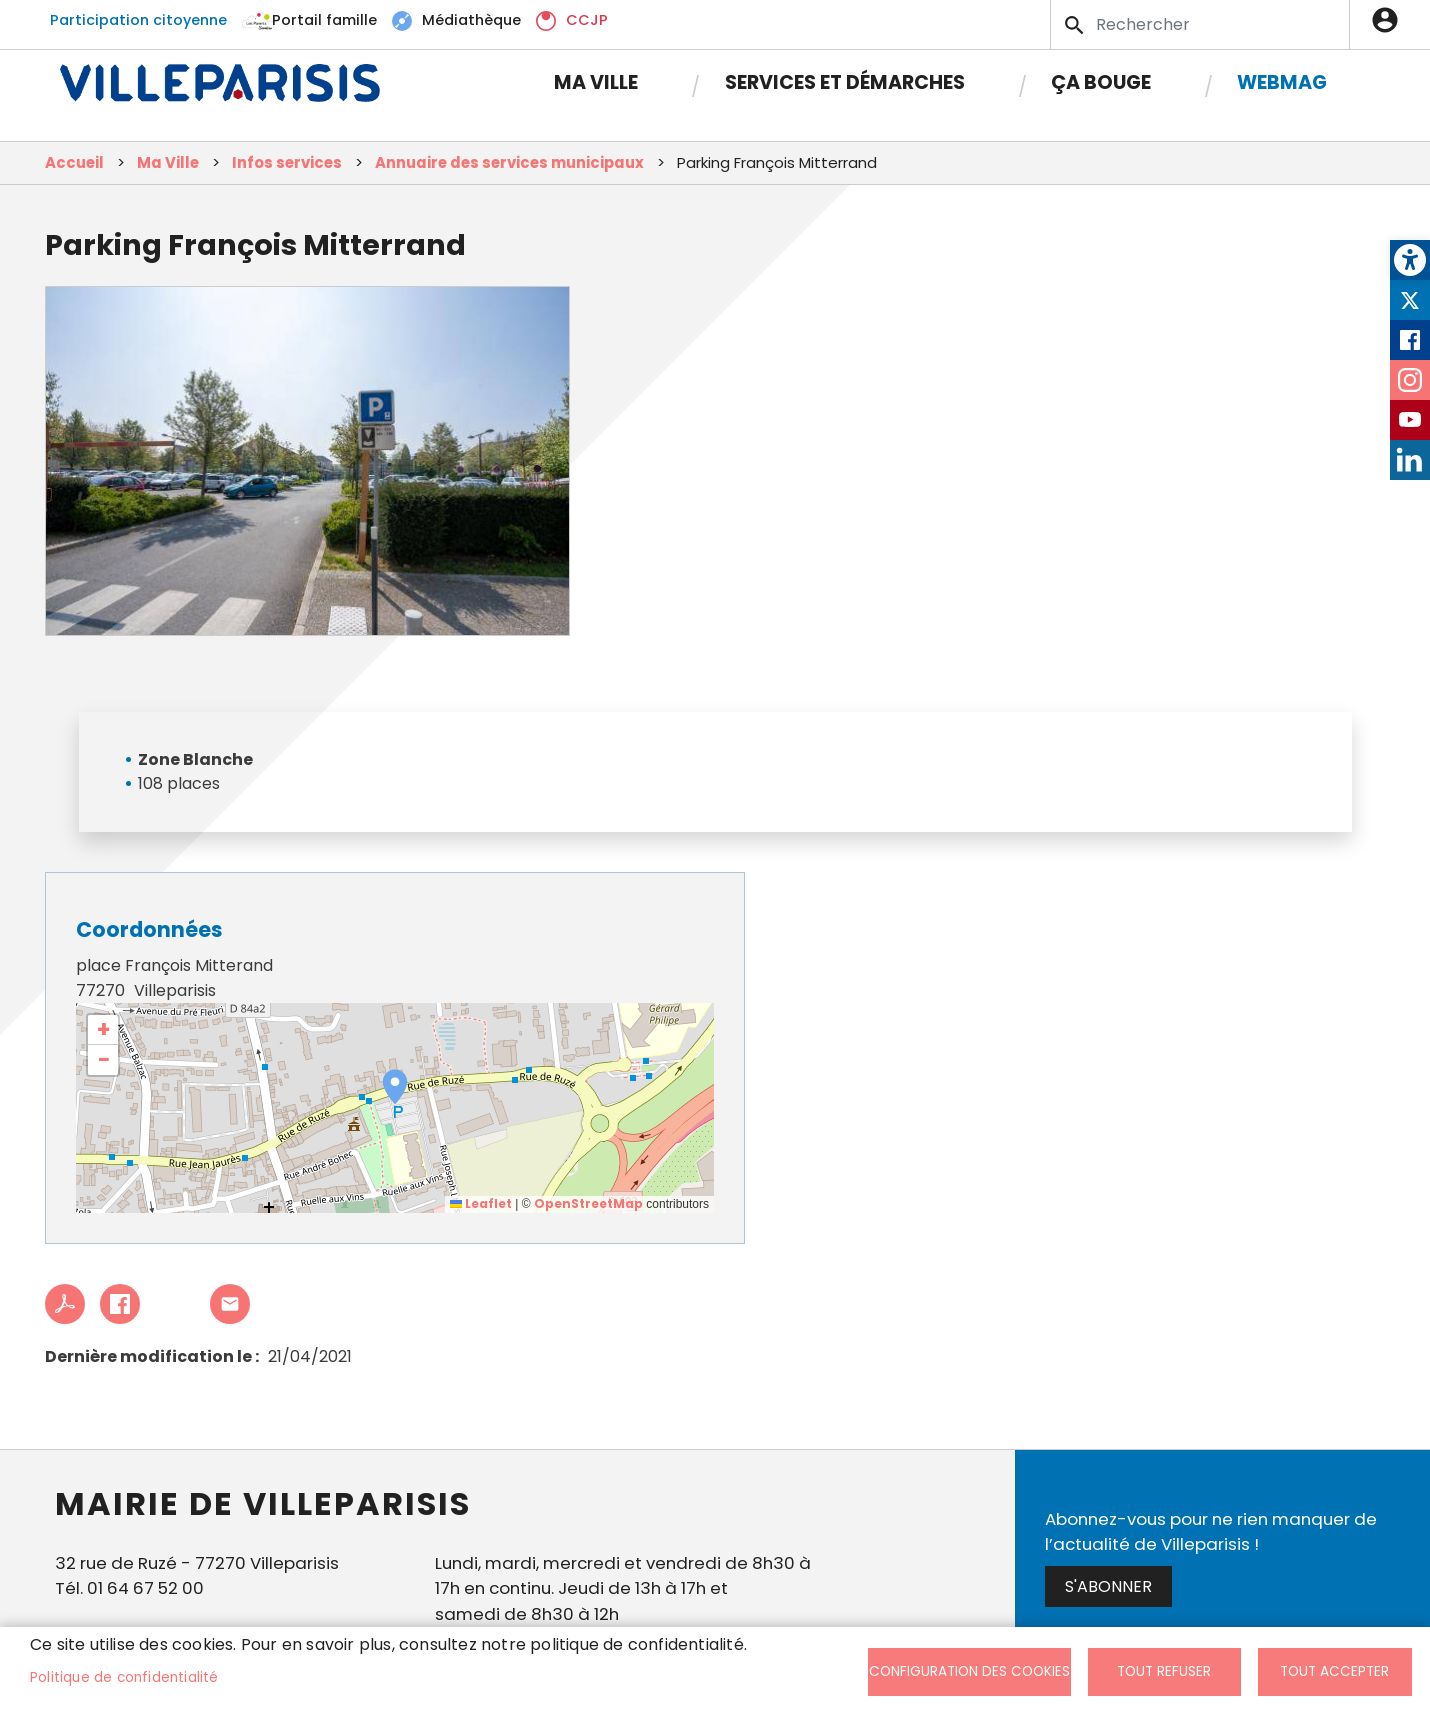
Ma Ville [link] (596, 82)
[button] (395, 1087)
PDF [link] (65, 1304)
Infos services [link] (287, 162)
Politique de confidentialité (124, 1677)
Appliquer (1076, 25)
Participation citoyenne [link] (138, 20)
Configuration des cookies (969, 1671)
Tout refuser (1164, 1671)
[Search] (1200, 24)
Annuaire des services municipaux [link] (509, 162)
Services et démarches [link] (845, 82)
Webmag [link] (1282, 82)
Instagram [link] (1410, 380)
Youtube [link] (1410, 420)
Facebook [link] (1410, 340)
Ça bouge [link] (1101, 82)
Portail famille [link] (324, 20)
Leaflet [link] (481, 1203)
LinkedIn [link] (1410, 460)
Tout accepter (1334, 1671)
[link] (1410, 260)
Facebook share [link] (120, 1304)
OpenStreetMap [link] (588, 1203)
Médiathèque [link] (471, 20)
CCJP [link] (587, 20)
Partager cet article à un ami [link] (230, 1304)
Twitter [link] (1410, 300)
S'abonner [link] (1108, 1586)
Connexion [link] (1390, 20)
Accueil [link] (74, 162)
